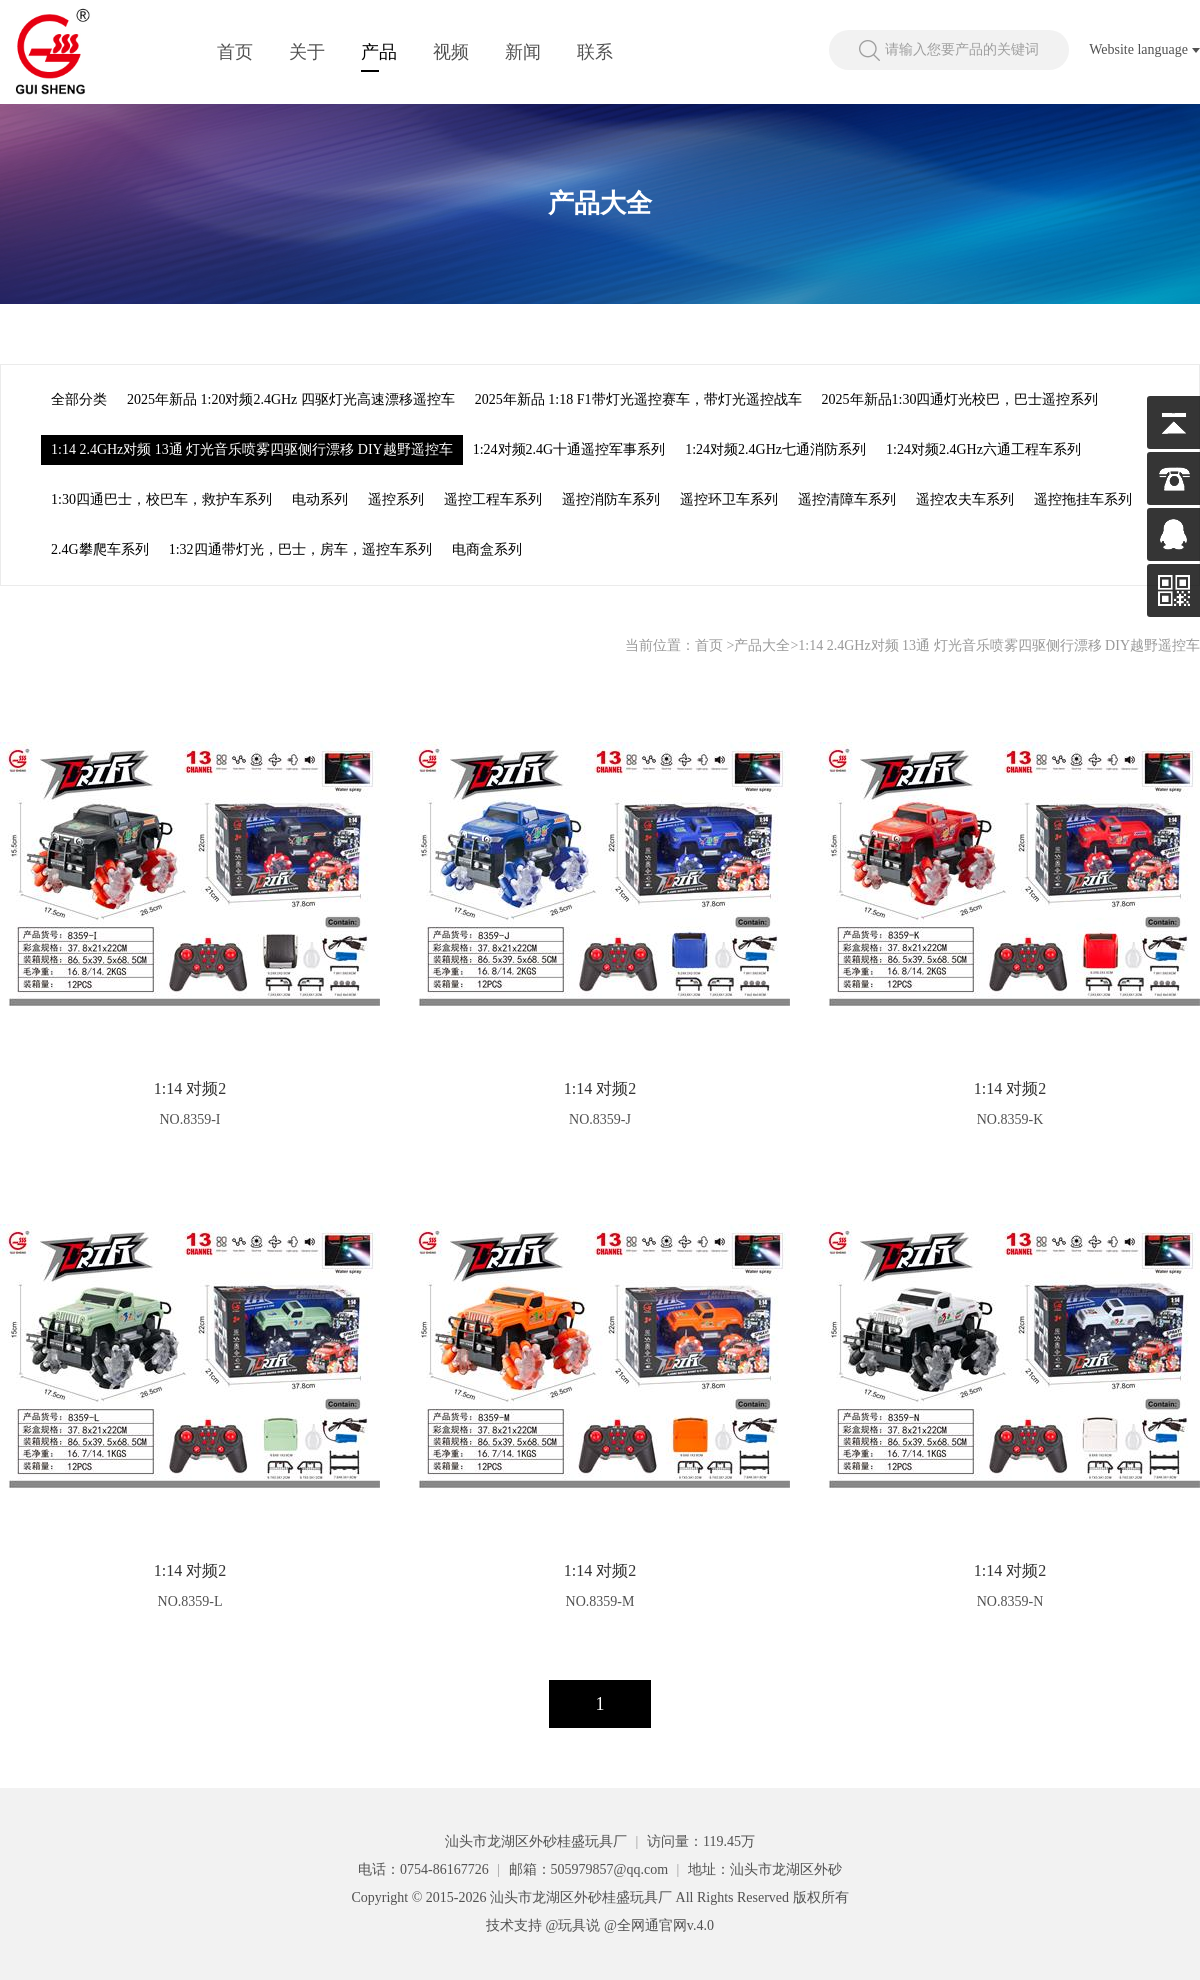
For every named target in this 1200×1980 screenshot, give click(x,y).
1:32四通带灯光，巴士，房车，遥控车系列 (300, 549)
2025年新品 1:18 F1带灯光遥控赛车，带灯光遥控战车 (638, 399)
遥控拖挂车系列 (1083, 499)
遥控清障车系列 (847, 499)
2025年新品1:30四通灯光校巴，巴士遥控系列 (960, 399)
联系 (595, 52)
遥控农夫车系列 (965, 499)
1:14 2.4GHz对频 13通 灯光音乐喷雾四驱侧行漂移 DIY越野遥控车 (252, 449)
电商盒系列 (487, 549)
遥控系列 (396, 499)
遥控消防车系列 (611, 499)
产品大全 (762, 645)
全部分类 (79, 399)
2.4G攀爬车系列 (100, 549)
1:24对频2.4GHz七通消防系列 (775, 449)
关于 (307, 52)
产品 (379, 52)
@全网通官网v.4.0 (659, 1925)
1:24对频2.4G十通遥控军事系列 (569, 449)
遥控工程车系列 (493, 499)
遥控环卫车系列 (729, 499)
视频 (451, 52)
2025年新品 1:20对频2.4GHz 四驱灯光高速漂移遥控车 (291, 399)
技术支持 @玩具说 (543, 1925)
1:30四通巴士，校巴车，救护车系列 (161, 499)
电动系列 (320, 499)
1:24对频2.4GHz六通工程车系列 (983, 449)
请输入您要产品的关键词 (962, 49)
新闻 (523, 52)
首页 (235, 52)
